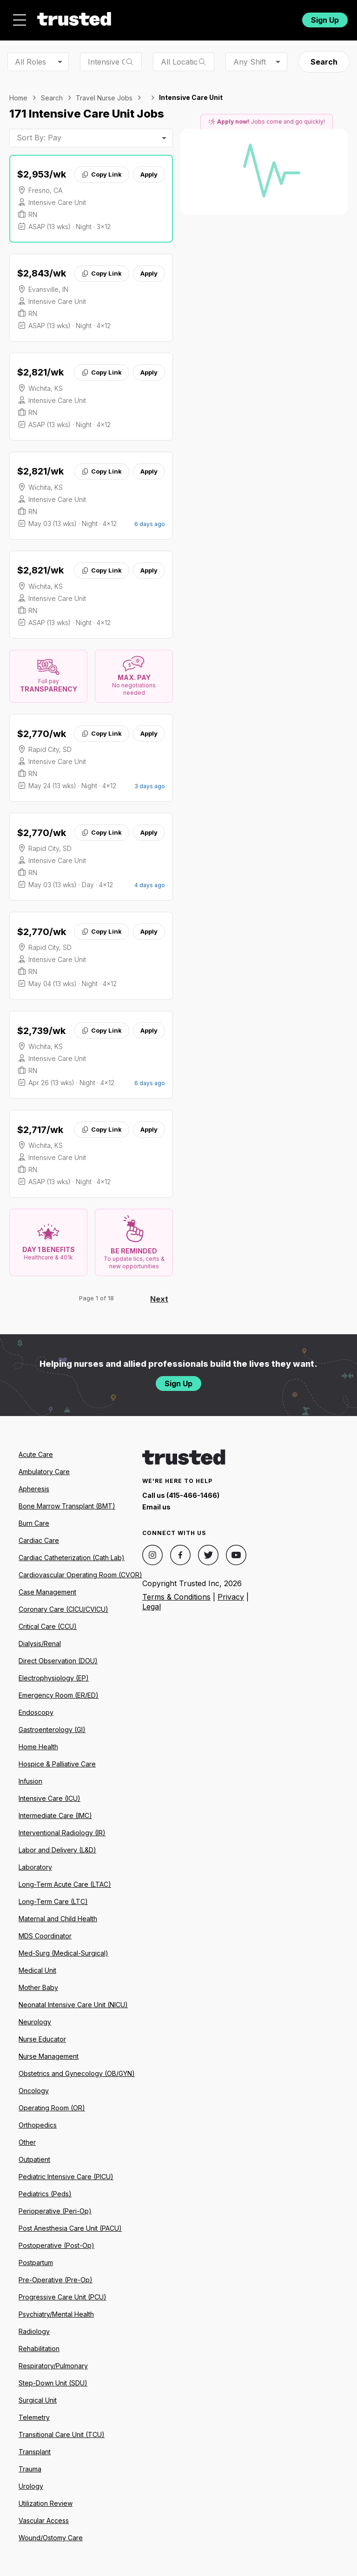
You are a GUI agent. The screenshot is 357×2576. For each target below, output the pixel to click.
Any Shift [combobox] (249, 61)
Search (324, 61)
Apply (149, 174)
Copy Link (101, 174)
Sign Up (325, 20)
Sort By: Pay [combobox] (39, 137)
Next (159, 1299)
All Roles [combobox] (30, 61)
